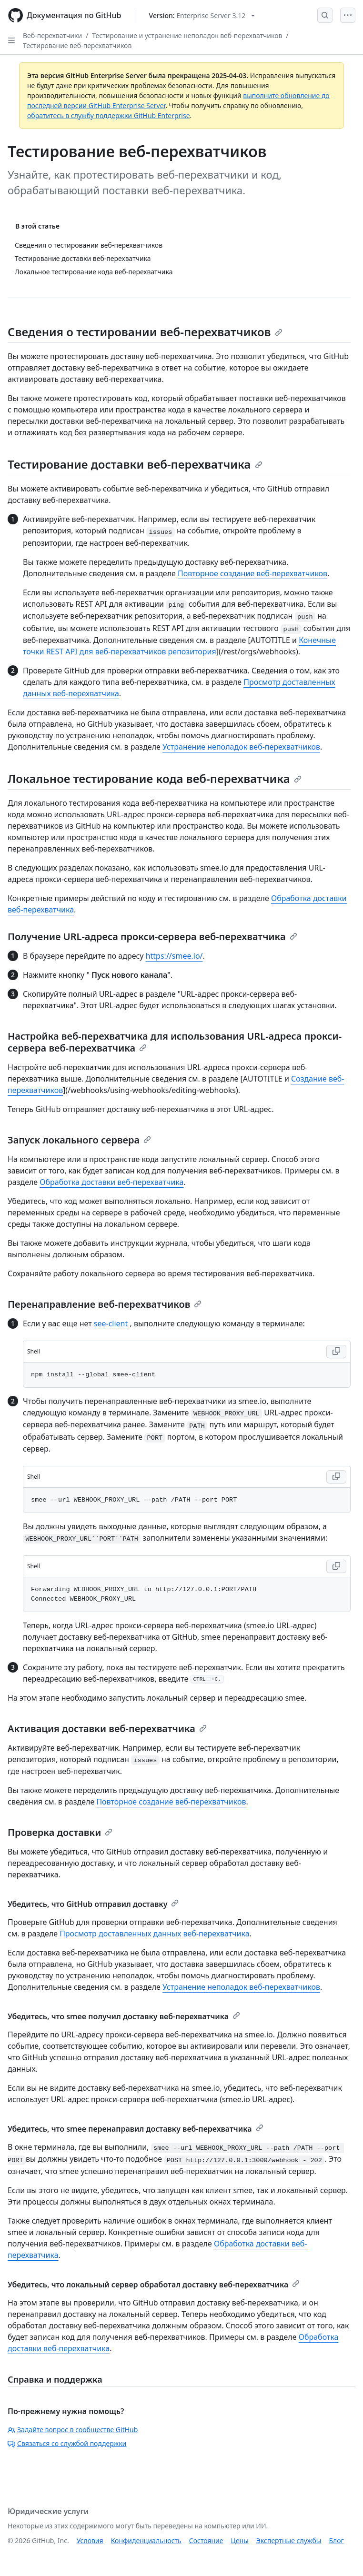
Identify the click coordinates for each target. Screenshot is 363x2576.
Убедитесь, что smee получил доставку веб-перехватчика (124, 2016)
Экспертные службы (289, 2540)
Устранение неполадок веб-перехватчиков (241, 747)
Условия (90, 2540)
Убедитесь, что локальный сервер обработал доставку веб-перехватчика (154, 2284)
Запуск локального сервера (79, 1139)
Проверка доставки (60, 1832)
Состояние (206, 2540)
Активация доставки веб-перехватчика (107, 1728)
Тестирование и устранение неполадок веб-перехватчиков (187, 35)
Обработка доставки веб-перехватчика (111, 1182)
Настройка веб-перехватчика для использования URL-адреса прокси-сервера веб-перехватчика (175, 1042)
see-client (111, 1323)
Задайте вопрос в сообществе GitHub (73, 2429)
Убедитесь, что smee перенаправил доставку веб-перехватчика (135, 2129)
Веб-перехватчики (52, 35)
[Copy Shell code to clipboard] (336, 1351)
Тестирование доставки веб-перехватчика (135, 464)
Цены (240, 2540)
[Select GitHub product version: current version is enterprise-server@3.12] (202, 15)
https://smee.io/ (174, 956)
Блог (336, 2540)
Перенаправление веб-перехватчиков (105, 1304)
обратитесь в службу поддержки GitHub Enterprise (108, 115)
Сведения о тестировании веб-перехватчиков (145, 332)
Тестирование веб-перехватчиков (77, 45)
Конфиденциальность (146, 2540)
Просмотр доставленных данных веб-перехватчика (154, 1933)
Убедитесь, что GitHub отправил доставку (93, 1904)
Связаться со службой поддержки (67, 2443)
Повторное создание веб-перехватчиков (252, 573)
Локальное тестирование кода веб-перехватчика (155, 778)
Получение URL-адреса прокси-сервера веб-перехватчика (152, 936)
